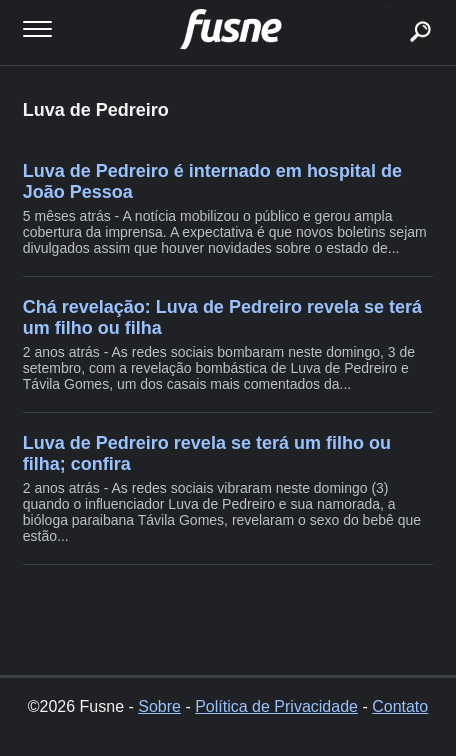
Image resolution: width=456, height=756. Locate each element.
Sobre (159, 706)
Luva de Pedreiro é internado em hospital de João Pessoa (212, 181)
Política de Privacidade (276, 706)
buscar (389, 7)
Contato (400, 706)
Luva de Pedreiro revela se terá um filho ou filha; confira (207, 453)
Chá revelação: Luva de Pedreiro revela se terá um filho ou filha (222, 317)
